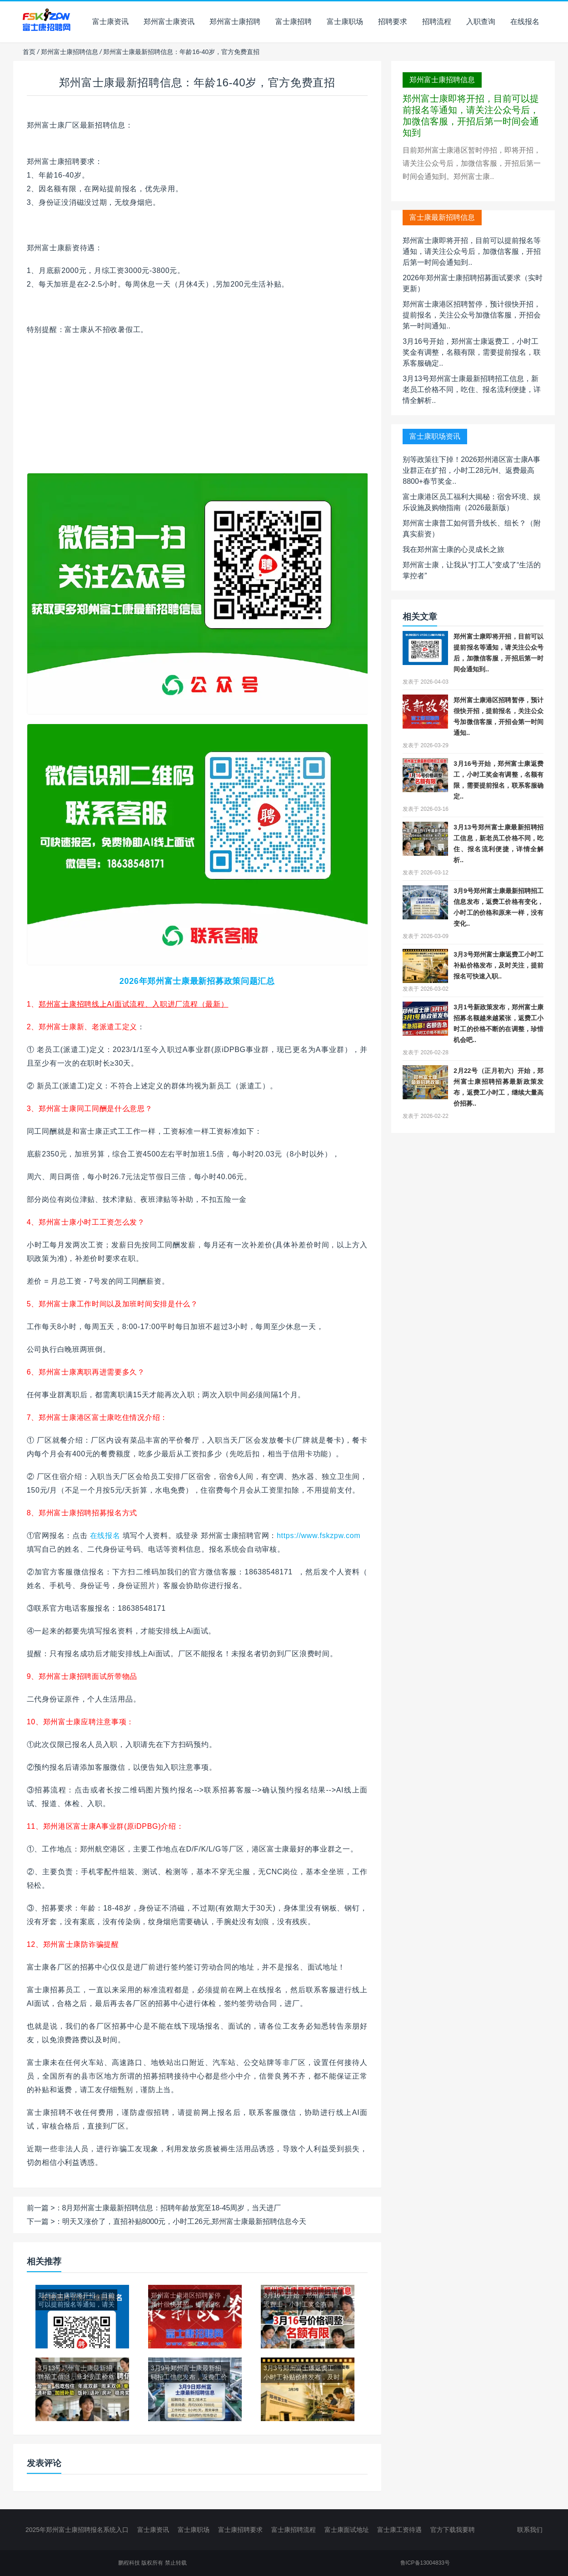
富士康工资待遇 (399, 2529)
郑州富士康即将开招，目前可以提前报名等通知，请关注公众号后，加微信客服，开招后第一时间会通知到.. (472, 251)
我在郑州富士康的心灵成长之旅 (453, 549)
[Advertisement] (197, 409)
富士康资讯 (110, 21)
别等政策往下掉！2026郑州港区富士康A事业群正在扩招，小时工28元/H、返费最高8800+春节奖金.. (471, 470)
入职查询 (480, 21)
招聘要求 (392, 21)
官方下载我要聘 (452, 2529)
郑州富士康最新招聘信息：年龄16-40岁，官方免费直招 (197, 82)
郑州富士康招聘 (234, 21)
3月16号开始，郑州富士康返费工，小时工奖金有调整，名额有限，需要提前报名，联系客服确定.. (472, 352)
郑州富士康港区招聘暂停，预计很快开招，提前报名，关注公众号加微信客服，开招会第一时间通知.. (472, 315)
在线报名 (524, 21)
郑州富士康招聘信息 (69, 51)
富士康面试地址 (346, 2529)
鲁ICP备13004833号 (425, 2563)
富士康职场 (345, 21)
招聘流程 (436, 21)
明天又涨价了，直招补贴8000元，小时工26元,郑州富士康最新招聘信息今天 (184, 2221)
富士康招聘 (293, 21)
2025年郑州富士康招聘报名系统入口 (77, 2529)
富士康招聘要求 (240, 2529)
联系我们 (530, 2529)
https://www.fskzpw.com (318, 1535)
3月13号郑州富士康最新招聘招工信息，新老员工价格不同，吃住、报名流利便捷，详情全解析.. (472, 389)
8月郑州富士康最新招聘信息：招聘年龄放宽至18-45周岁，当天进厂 (171, 2208)
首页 (29, 51)
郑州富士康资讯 (169, 21)
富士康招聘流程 (293, 2529)
